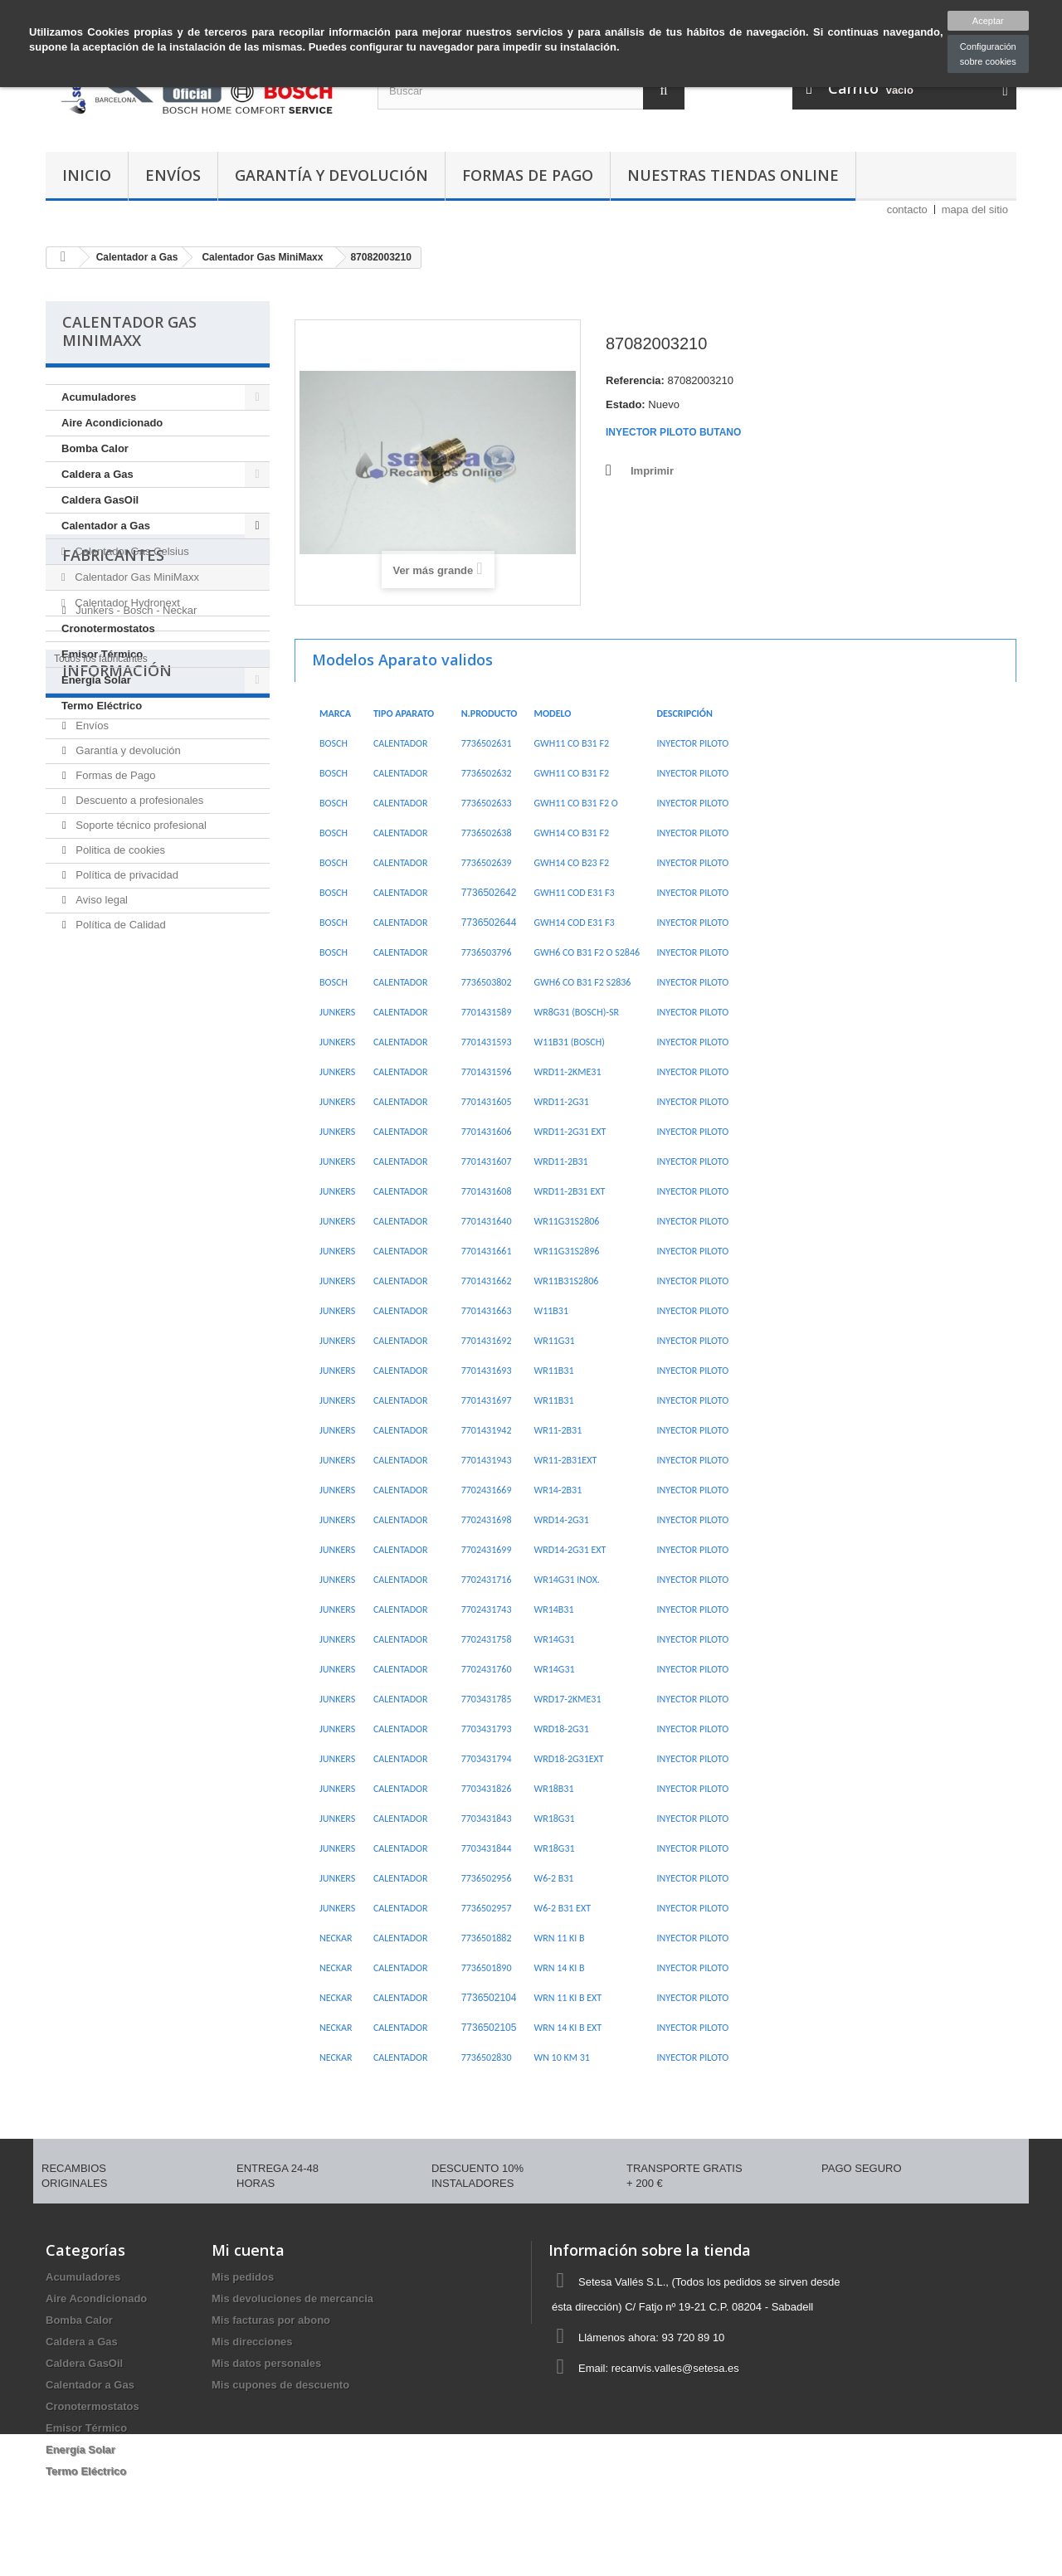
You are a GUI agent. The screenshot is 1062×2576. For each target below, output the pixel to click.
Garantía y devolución (331, 175)
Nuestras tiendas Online (733, 175)
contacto (907, 209)
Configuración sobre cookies (988, 53)
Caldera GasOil (100, 500)
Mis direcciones (252, 2341)
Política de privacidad (125, 1117)
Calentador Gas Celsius (130, 551)
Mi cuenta (248, 2250)
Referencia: (635, 380)
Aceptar (988, 21)
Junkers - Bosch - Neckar (135, 813)
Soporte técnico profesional (140, 1067)
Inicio (86, 175)
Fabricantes (113, 765)
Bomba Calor (95, 448)
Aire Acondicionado (112, 422)
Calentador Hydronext (126, 603)
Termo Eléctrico (101, 705)
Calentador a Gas (105, 525)
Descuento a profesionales (138, 1042)
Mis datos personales (266, 2363)
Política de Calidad (119, 1167)
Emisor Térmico (102, 654)
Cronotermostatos (108, 628)
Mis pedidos (243, 2277)
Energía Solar (96, 680)
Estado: (625, 404)
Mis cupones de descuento (280, 2385)
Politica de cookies (119, 1092)
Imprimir (652, 471)
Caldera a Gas (97, 474)
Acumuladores (98, 397)
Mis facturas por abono (271, 2320)
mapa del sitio (975, 209)
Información (117, 919)
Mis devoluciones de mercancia (292, 2298)
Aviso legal (100, 1142)
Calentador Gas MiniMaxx (135, 577)
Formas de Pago (527, 175)
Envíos (173, 175)
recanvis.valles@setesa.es (675, 2368)
